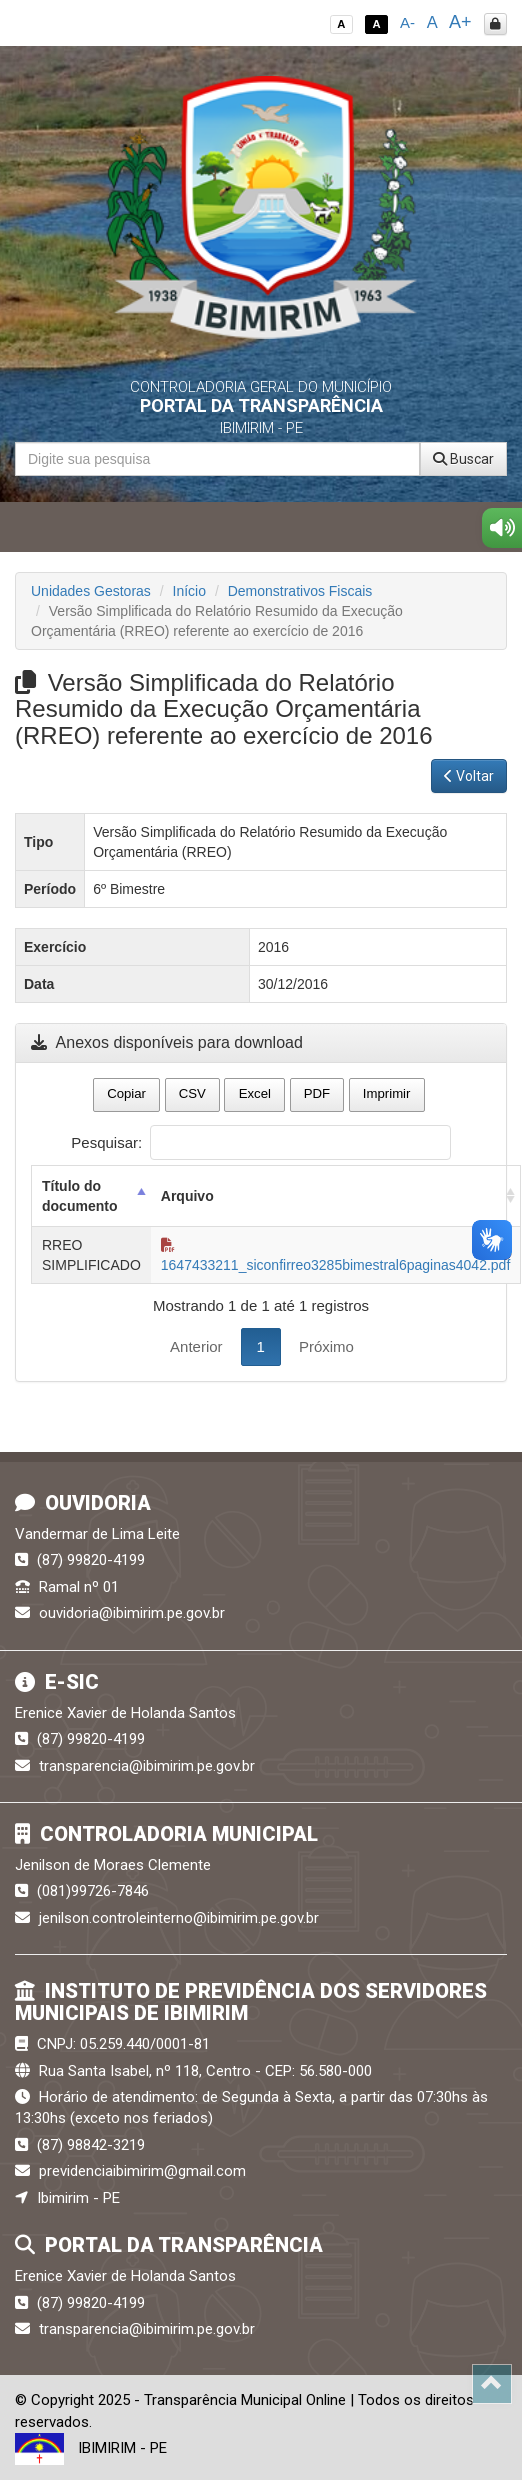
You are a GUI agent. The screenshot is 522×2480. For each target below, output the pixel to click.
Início (189, 591)
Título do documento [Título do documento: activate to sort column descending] (79, 1196)
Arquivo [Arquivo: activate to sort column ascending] (187, 1196)
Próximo (326, 1346)
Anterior (196, 1346)
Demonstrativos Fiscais (300, 591)
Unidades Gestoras (91, 591)
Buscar (463, 459)
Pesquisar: (260, 1142)
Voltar (469, 776)
